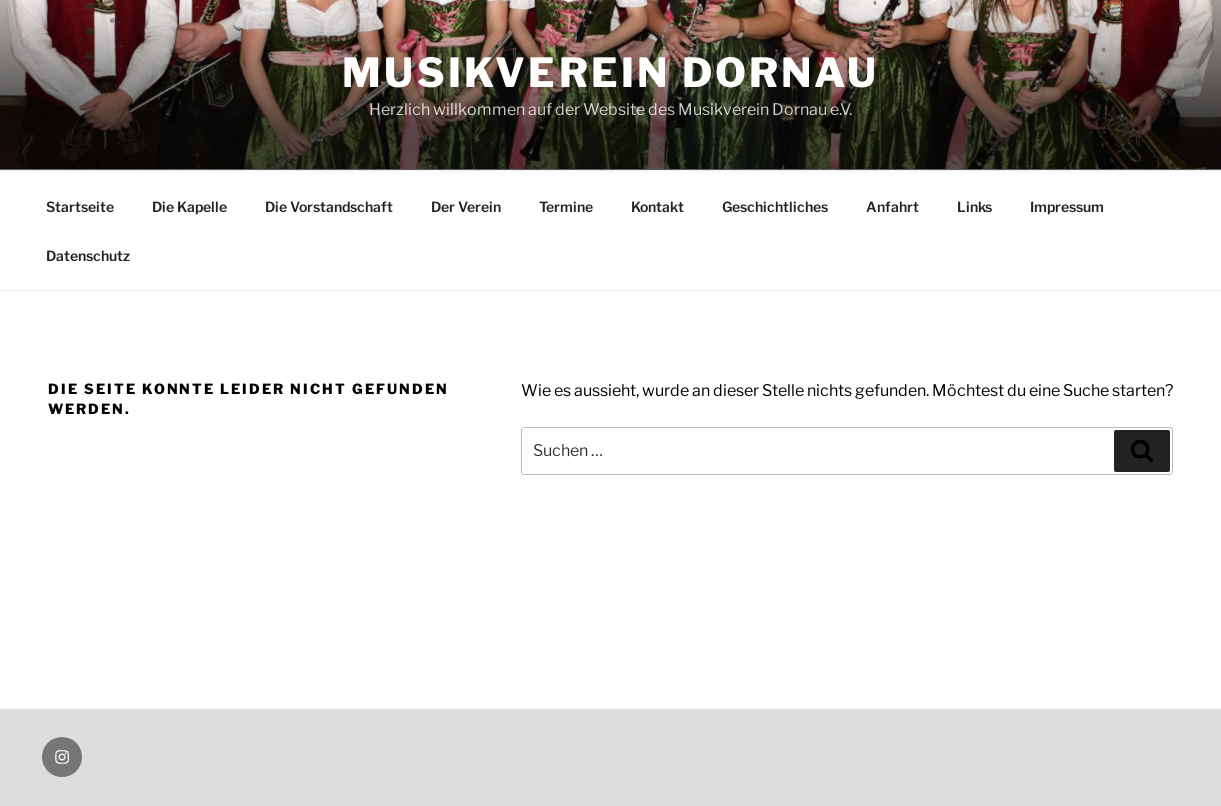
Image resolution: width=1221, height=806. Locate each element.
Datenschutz (88, 255)
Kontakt (657, 206)
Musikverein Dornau (610, 72)
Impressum (1067, 206)
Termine (566, 206)
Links (974, 206)
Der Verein (466, 206)
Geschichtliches (775, 206)
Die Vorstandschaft (329, 206)
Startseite (80, 206)
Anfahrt (892, 206)
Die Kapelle (189, 206)
